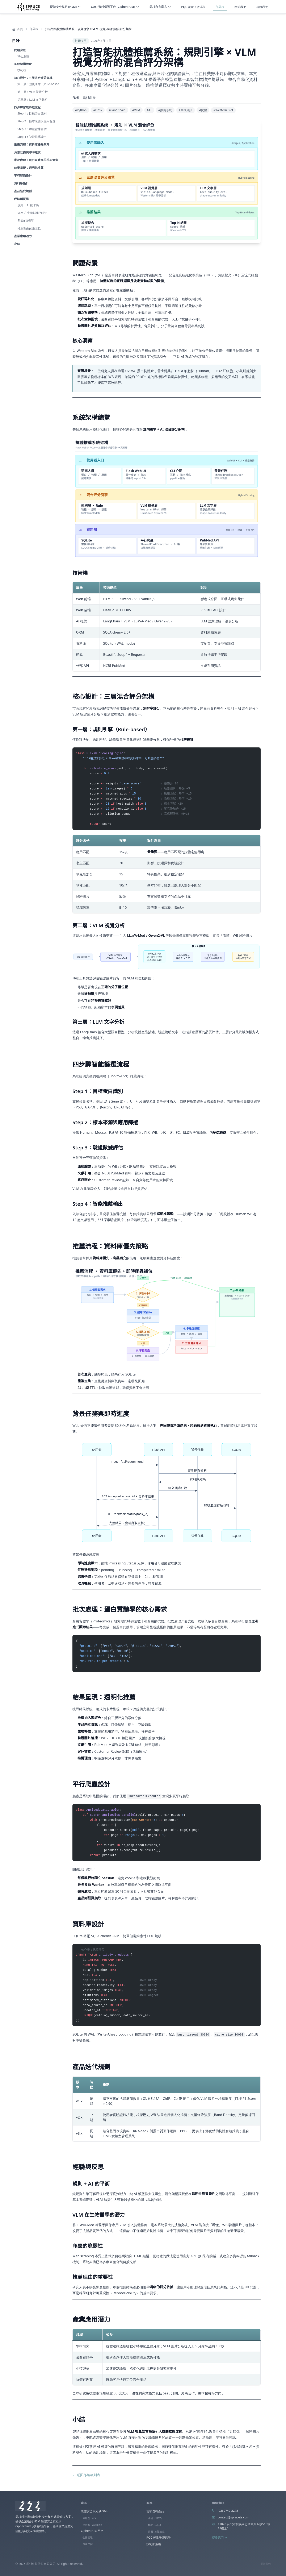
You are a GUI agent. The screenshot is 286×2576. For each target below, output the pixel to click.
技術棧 (21, 70)
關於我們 (240, 7)
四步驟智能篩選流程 (27, 107)
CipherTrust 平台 (92, 2531)
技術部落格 (153, 2544)
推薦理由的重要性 (29, 228)
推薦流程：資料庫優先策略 (31, 144)
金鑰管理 (88, 2537)
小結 (17, 244)
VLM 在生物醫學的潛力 (32, 213)
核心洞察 (23, 56)
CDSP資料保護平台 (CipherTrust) (115, 7)
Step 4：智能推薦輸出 (32, 137)
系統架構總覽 (23, 64)
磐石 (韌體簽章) (156, 2531)
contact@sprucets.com (233, 2517)
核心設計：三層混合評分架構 (33, 78)
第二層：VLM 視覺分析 (32, 92)
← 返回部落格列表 (86, 2475)
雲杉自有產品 (160, 7)
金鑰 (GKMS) (155, 2518)
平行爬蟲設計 (23, 176)
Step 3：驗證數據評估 (32, 129)
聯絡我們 (262, 7)
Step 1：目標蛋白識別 (32, 113)
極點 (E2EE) (154, 2525)
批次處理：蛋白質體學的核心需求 (36, 160)
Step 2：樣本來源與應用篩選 (36, 121)
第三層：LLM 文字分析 (32, 99)
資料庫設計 (21, 183)
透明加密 (88, 2544)
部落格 (220, 7)
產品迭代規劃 (23, 191)
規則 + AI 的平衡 (28, 205)
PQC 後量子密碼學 (193, 7)
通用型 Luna (90, 2518)
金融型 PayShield (92, 2525)
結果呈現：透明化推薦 (28, 168)
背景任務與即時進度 (27, 152)
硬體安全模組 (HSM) (65, 7)
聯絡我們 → (219, 2537)
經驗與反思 (21, 199)
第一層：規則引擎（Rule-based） (39, 84)
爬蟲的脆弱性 (26, 221)
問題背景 (20, 50)
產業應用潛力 (23, 236)
